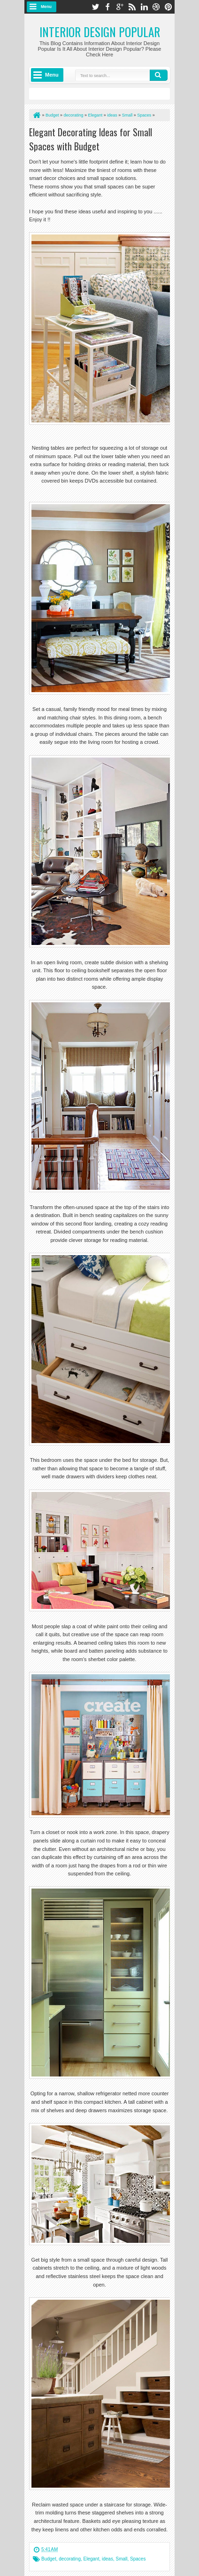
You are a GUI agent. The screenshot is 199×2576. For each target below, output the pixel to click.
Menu (46, 6)
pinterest (168, 7)
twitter (95, 7)
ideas (107, 2558)
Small (121, 2558)
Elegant (92, 2558)
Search (159, 75)
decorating (70, 2558)
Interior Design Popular (99, 31)
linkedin (144, 7)
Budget (48, 2558)
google (120, 7)
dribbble (156, 7)
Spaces (137, 2558)
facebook (107, 7)
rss (132, 7)
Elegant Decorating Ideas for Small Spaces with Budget (90, 139)
